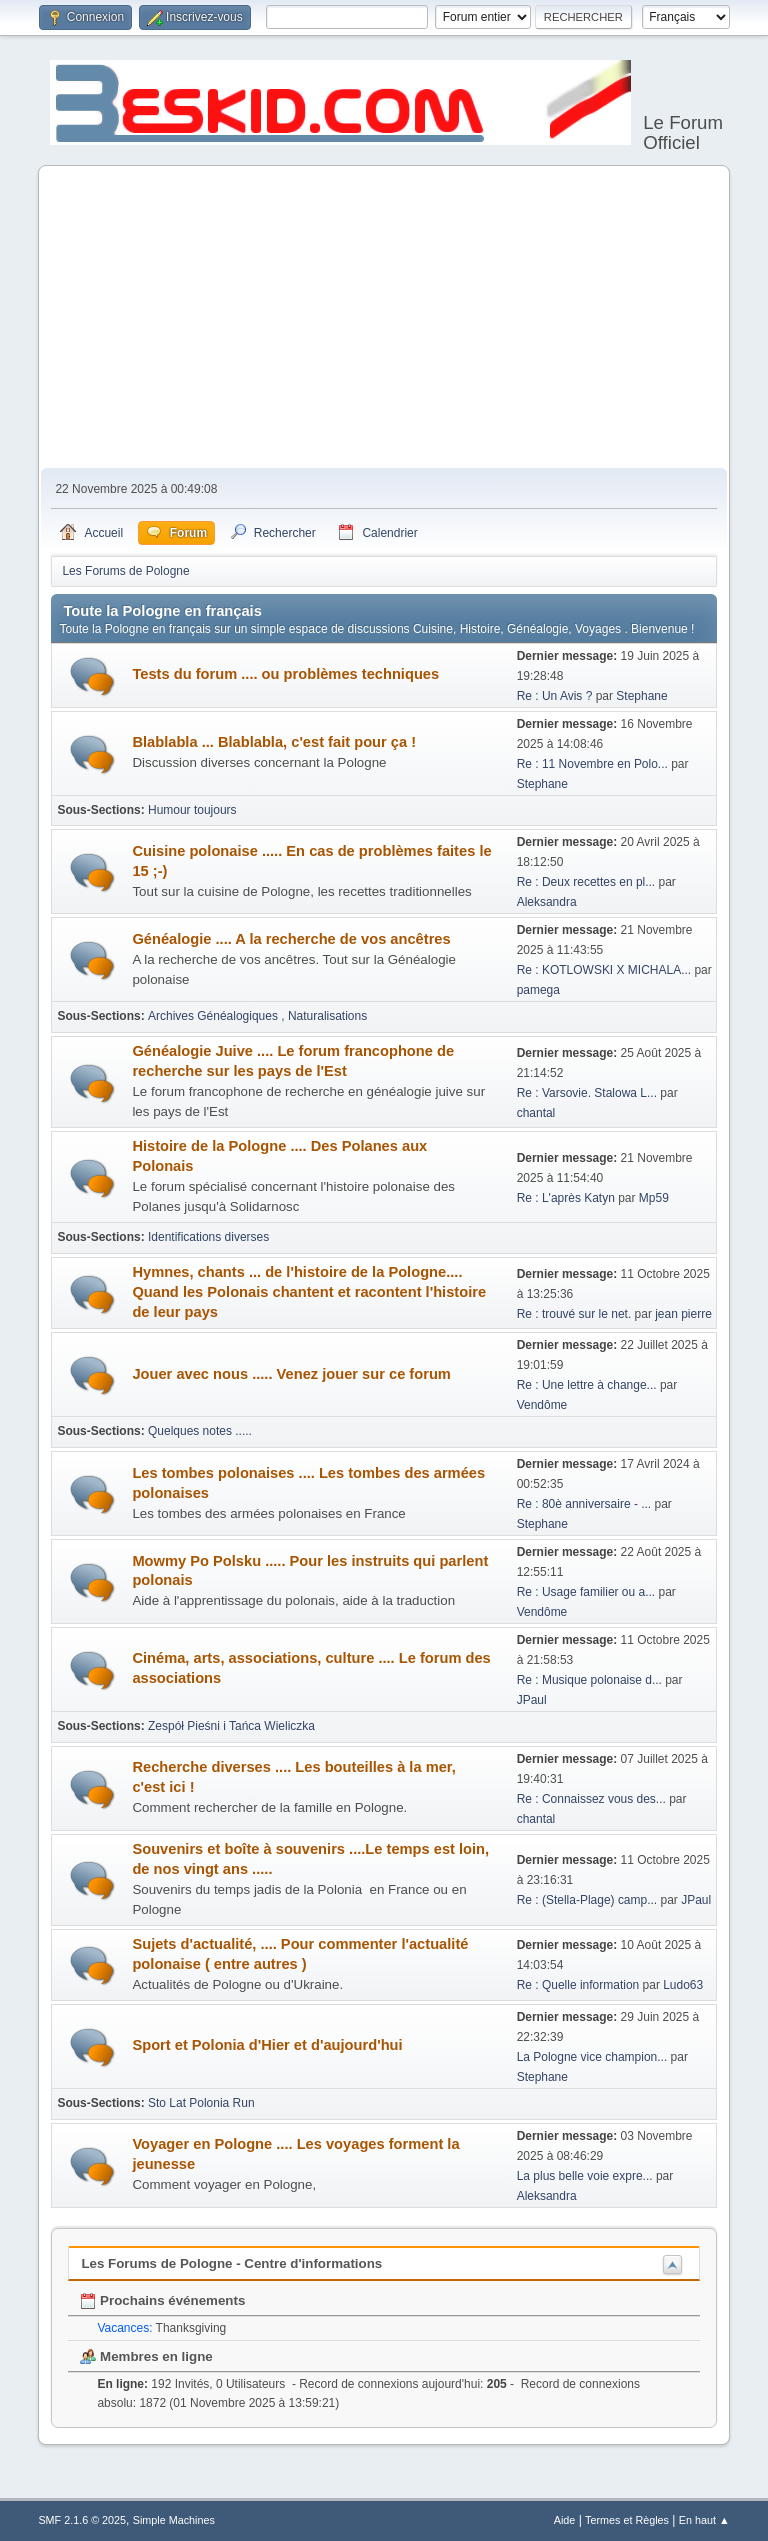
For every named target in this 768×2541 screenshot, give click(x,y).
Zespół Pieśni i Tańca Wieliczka (231, 1726)
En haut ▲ (704, 2520)
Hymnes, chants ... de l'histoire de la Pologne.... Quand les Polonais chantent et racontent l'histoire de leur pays (309, 1292)
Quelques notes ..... (200, 1431)
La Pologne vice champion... (592, 2057)
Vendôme (542, 1405)
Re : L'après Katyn (566, 1198)
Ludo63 (683, 1985)
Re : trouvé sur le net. (574, 1314)
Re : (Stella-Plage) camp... (587, 1900)
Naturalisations (327, 1016)
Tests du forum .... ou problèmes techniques (285, 674)
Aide (565, 2520)
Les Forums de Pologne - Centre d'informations (231, 2263)
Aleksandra (547, 902)
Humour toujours (192, 810)
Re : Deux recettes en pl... (586, 882)
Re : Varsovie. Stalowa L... (587, 1093)
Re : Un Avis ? (556, 696)
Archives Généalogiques (214, 1016)
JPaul (532, 1700)
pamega (538, 990)
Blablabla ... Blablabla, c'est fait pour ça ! (274, 742)
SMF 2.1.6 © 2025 (82, 2520)
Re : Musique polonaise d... (589, 1680)
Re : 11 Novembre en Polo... (592, 764)
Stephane (641, 696)
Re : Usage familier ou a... (586, 1592)
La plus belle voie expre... (585, 2176)
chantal (536, 1113)
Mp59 (654, 1198)
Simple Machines (174, 2520)
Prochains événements (162, 2300)
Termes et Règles (627, 2520)
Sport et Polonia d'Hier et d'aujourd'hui (267, 2045)
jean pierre (683, 1314)
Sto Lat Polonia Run (201, 2103)
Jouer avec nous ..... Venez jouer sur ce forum (291, 1374)
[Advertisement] (384, 318)
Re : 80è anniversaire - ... (584, 1504)
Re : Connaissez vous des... (591, 1799)
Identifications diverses (208, 1237)
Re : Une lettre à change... (587, 1385)
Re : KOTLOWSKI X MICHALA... (604, 970)
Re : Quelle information (580, 1985)
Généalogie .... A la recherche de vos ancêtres (291, 939)
